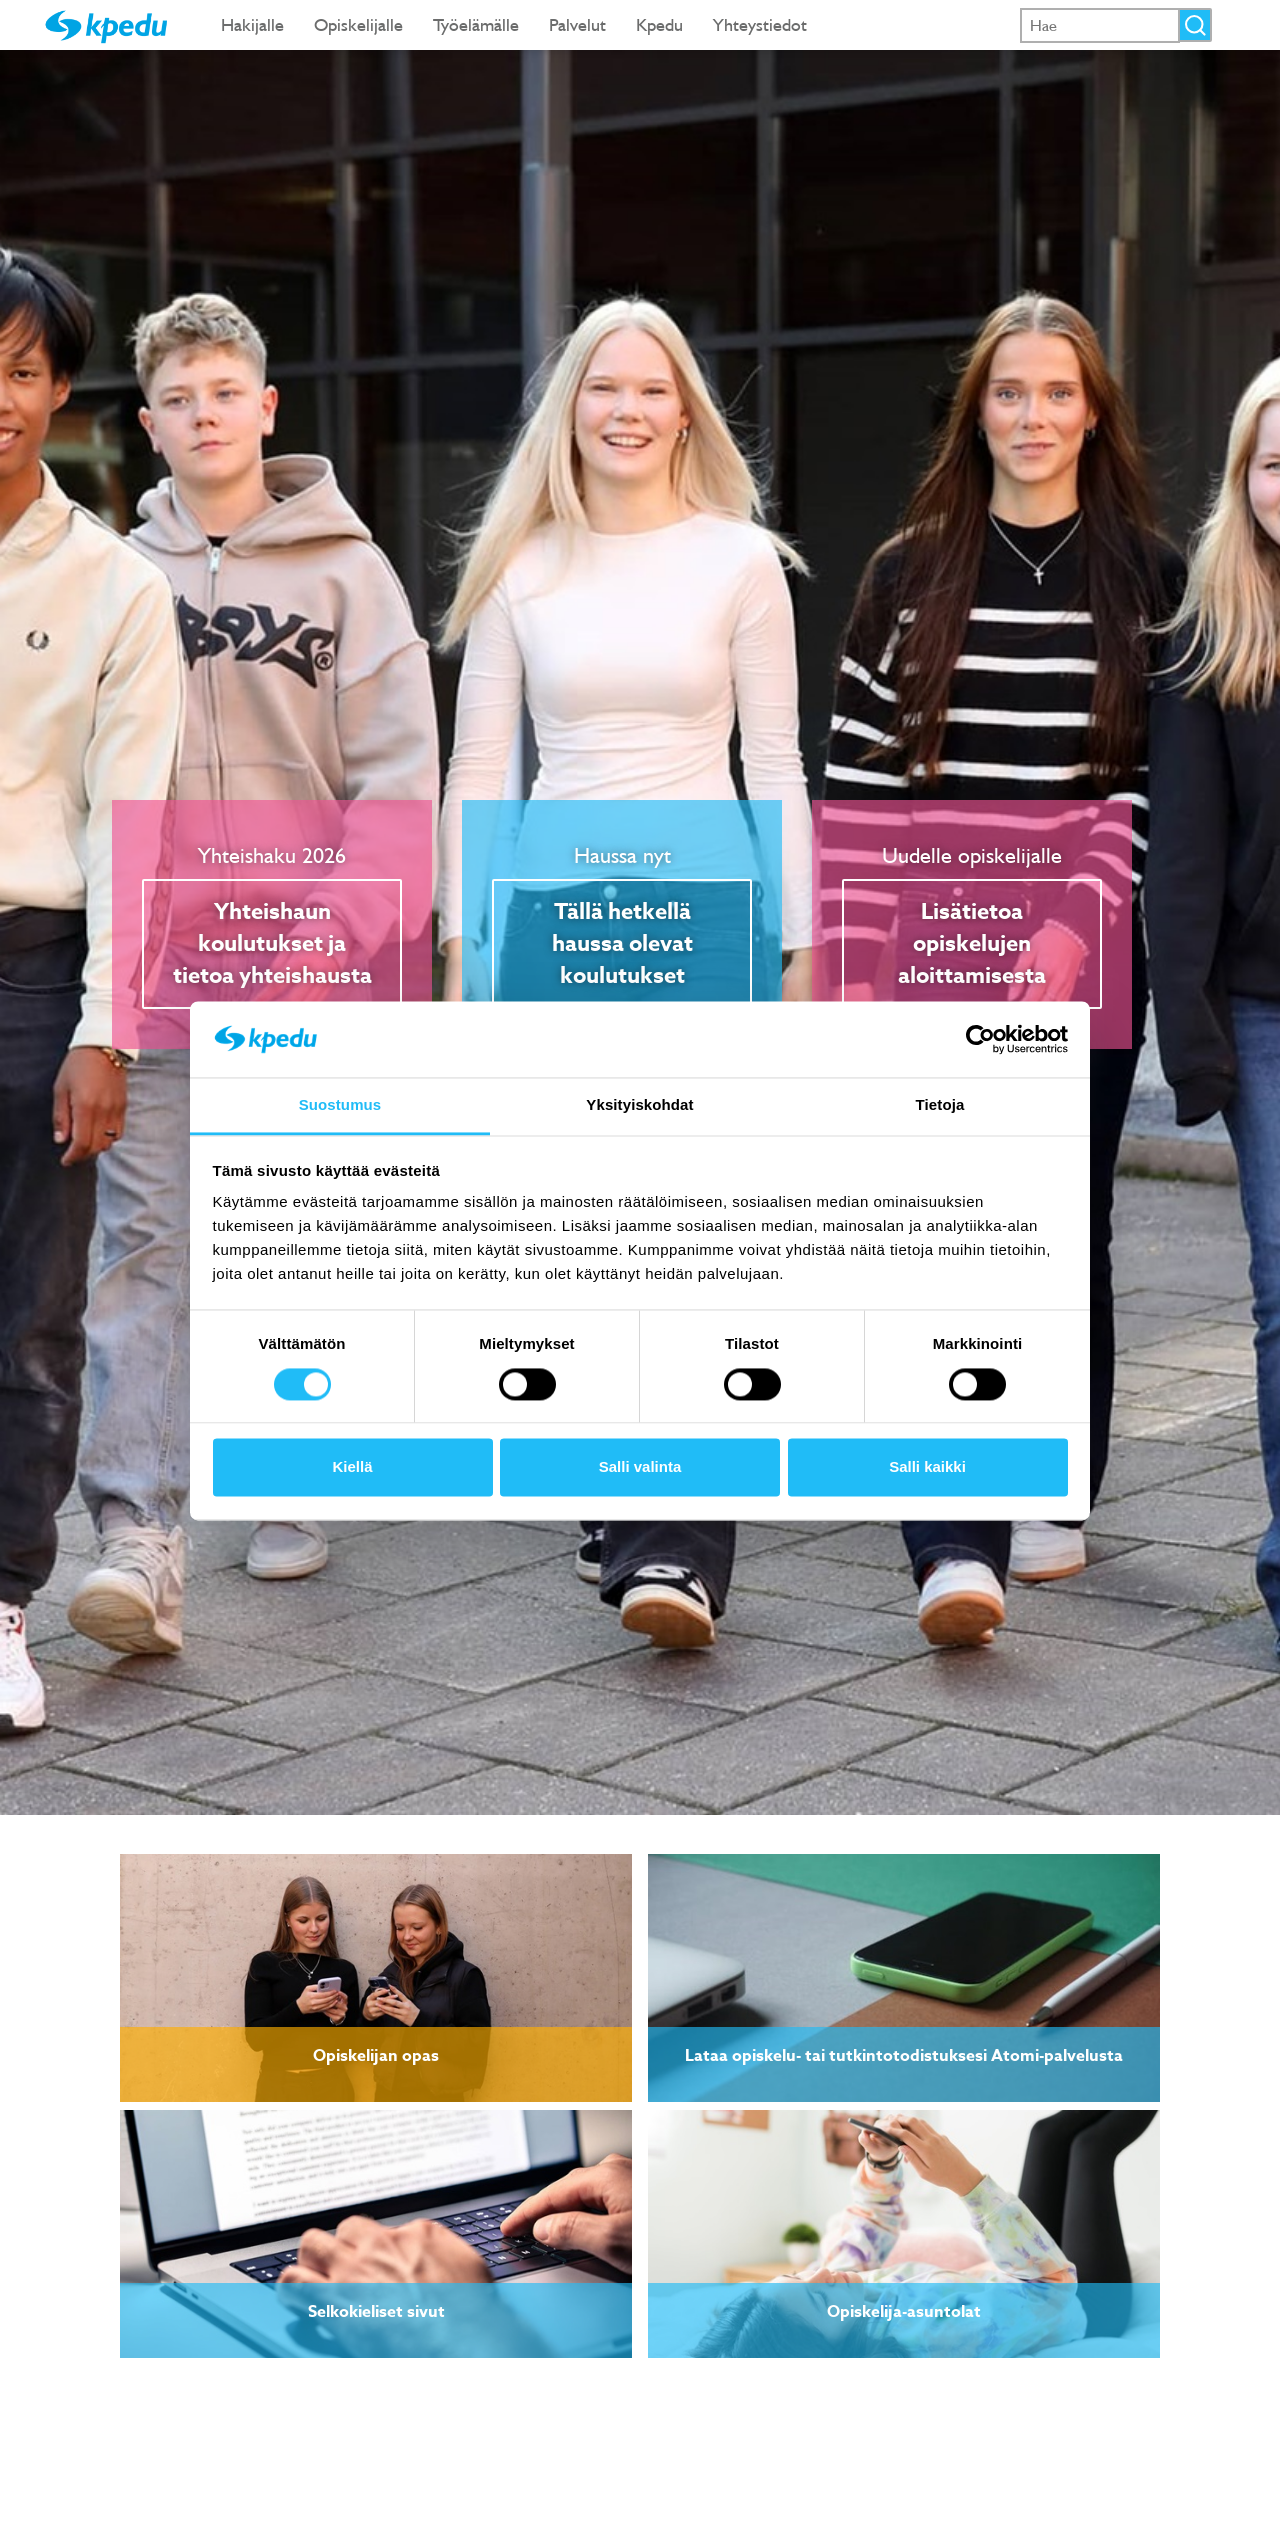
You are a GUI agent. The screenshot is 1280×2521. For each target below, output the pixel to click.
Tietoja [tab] (940, 1105)
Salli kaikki (927, 1467)
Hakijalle (252, 24)
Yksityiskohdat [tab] (639, 1105)
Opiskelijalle (358, 24)
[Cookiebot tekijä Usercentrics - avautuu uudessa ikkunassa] (980, 1039)
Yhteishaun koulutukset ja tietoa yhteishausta (272, 944)
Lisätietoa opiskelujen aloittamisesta (972, 944)
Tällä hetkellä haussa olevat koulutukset (622, 944)
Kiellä (352, 1467)
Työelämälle (476, 24)
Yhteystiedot (760, 24)
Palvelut (577, 24)
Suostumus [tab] (340, 1105)
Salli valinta (640, 1467)
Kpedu (659, 24)
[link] (376, 1978)
